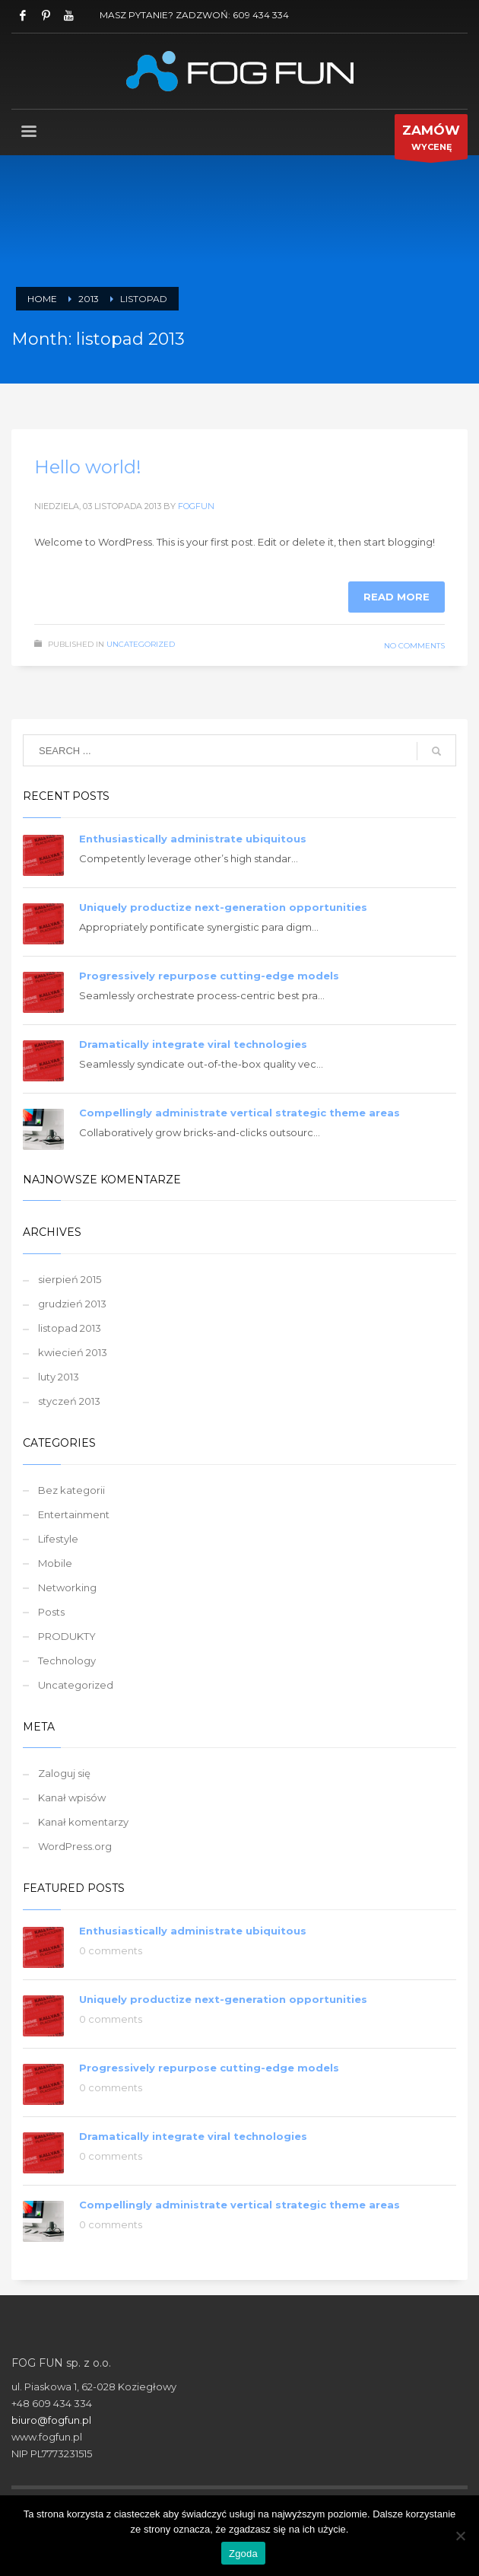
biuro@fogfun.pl (51, 2420)
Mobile (55, 1563)
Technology (67, 1660)
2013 (88, 298)
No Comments (414, 646)
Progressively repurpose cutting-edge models (209, 976)
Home (42, 298)
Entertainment (73, 1514)
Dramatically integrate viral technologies (193, 1044)
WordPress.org (75, 1846)
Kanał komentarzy (83, 1822)
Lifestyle (58, 1539)
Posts (51, 1612)
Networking (67, 1587)
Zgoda (243, 2553)
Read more (396, 597)
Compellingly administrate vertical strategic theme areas (239, 1113)
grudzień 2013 (72, 1304)
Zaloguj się (64, 1773)
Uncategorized (140, 644)
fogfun (196, 506)
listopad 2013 (69, 1328)
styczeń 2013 (69, 1401)
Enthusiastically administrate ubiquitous (192, 839)
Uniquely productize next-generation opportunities (223, 907)
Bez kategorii (71, 1490)
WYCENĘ (431, 140)
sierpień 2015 (69, 1279)
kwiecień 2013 (72, 1352)
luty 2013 (58, 1377)
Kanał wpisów (72, 1797)
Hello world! (87, 467)
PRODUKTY (67, 1636)
